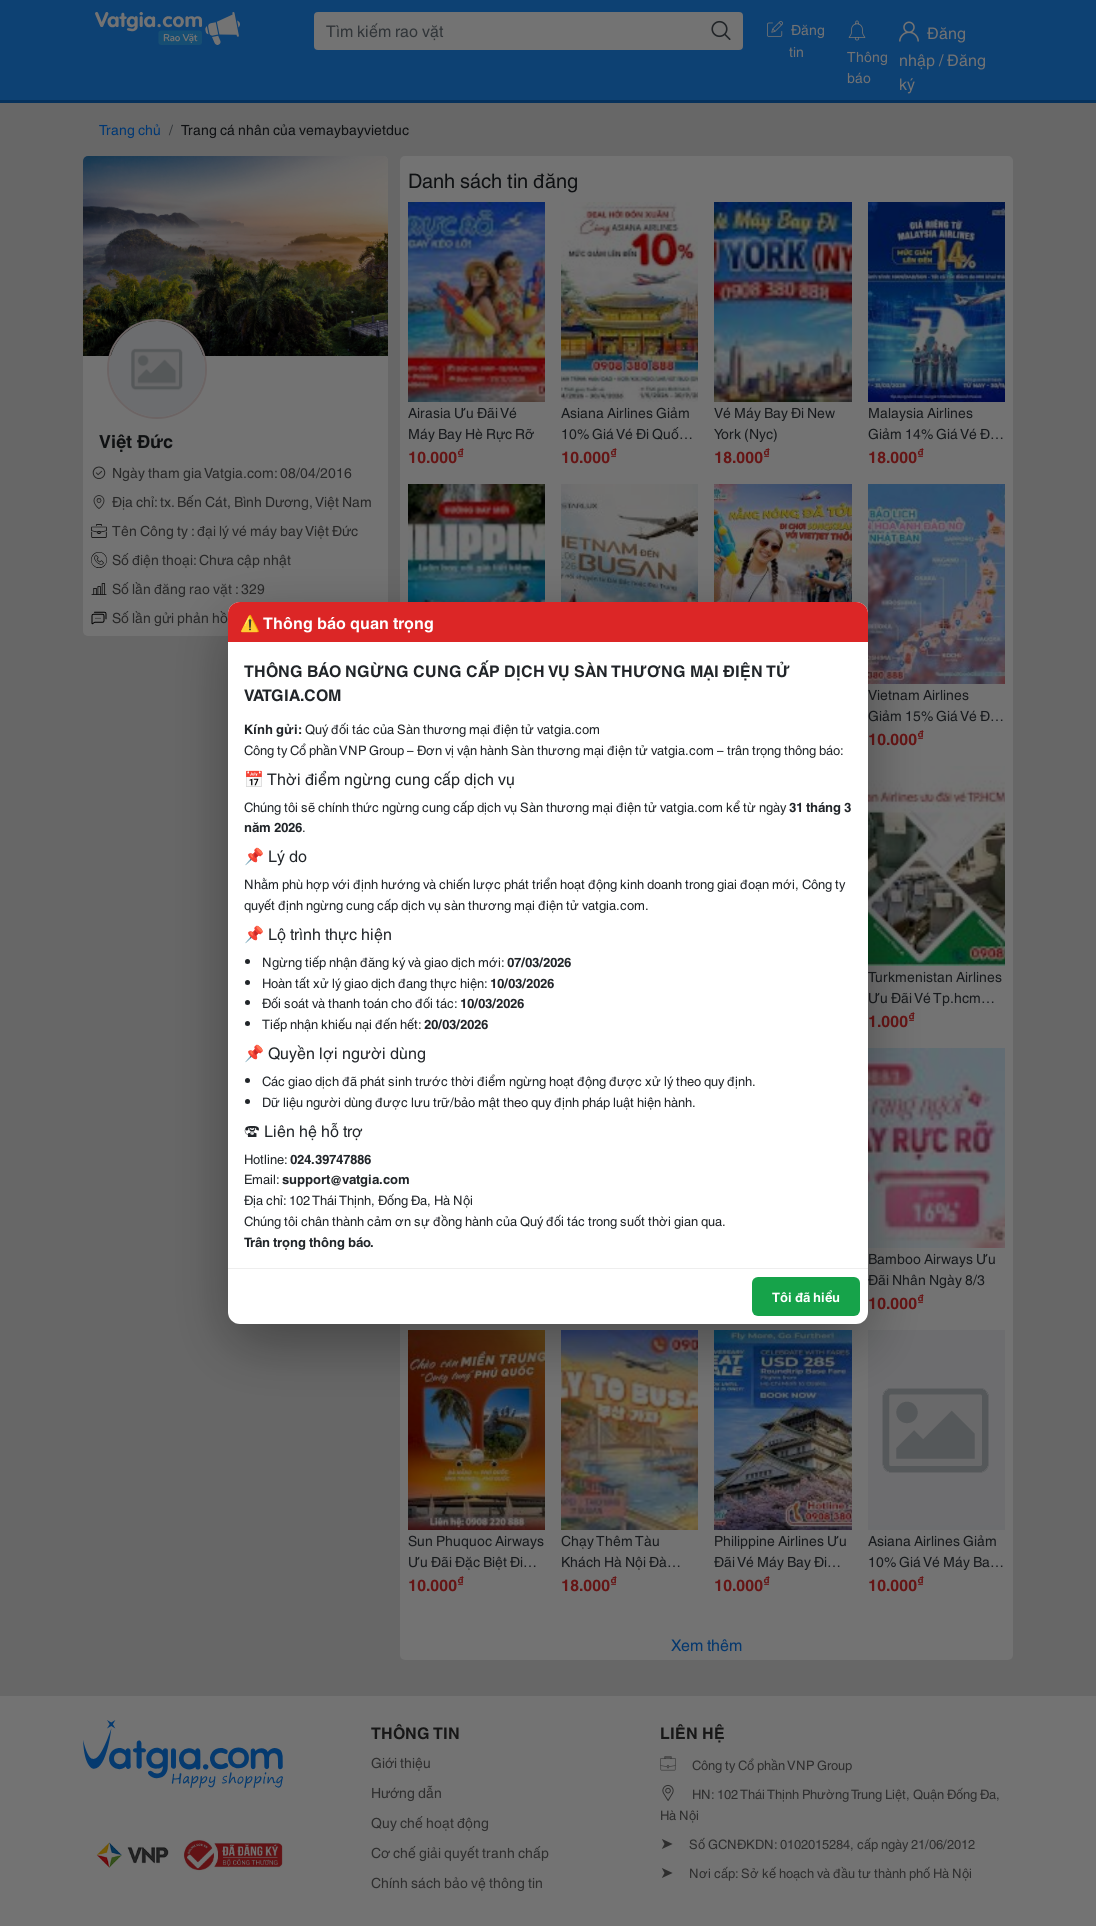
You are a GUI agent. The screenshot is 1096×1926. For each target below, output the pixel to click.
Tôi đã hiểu (806, 1296)
